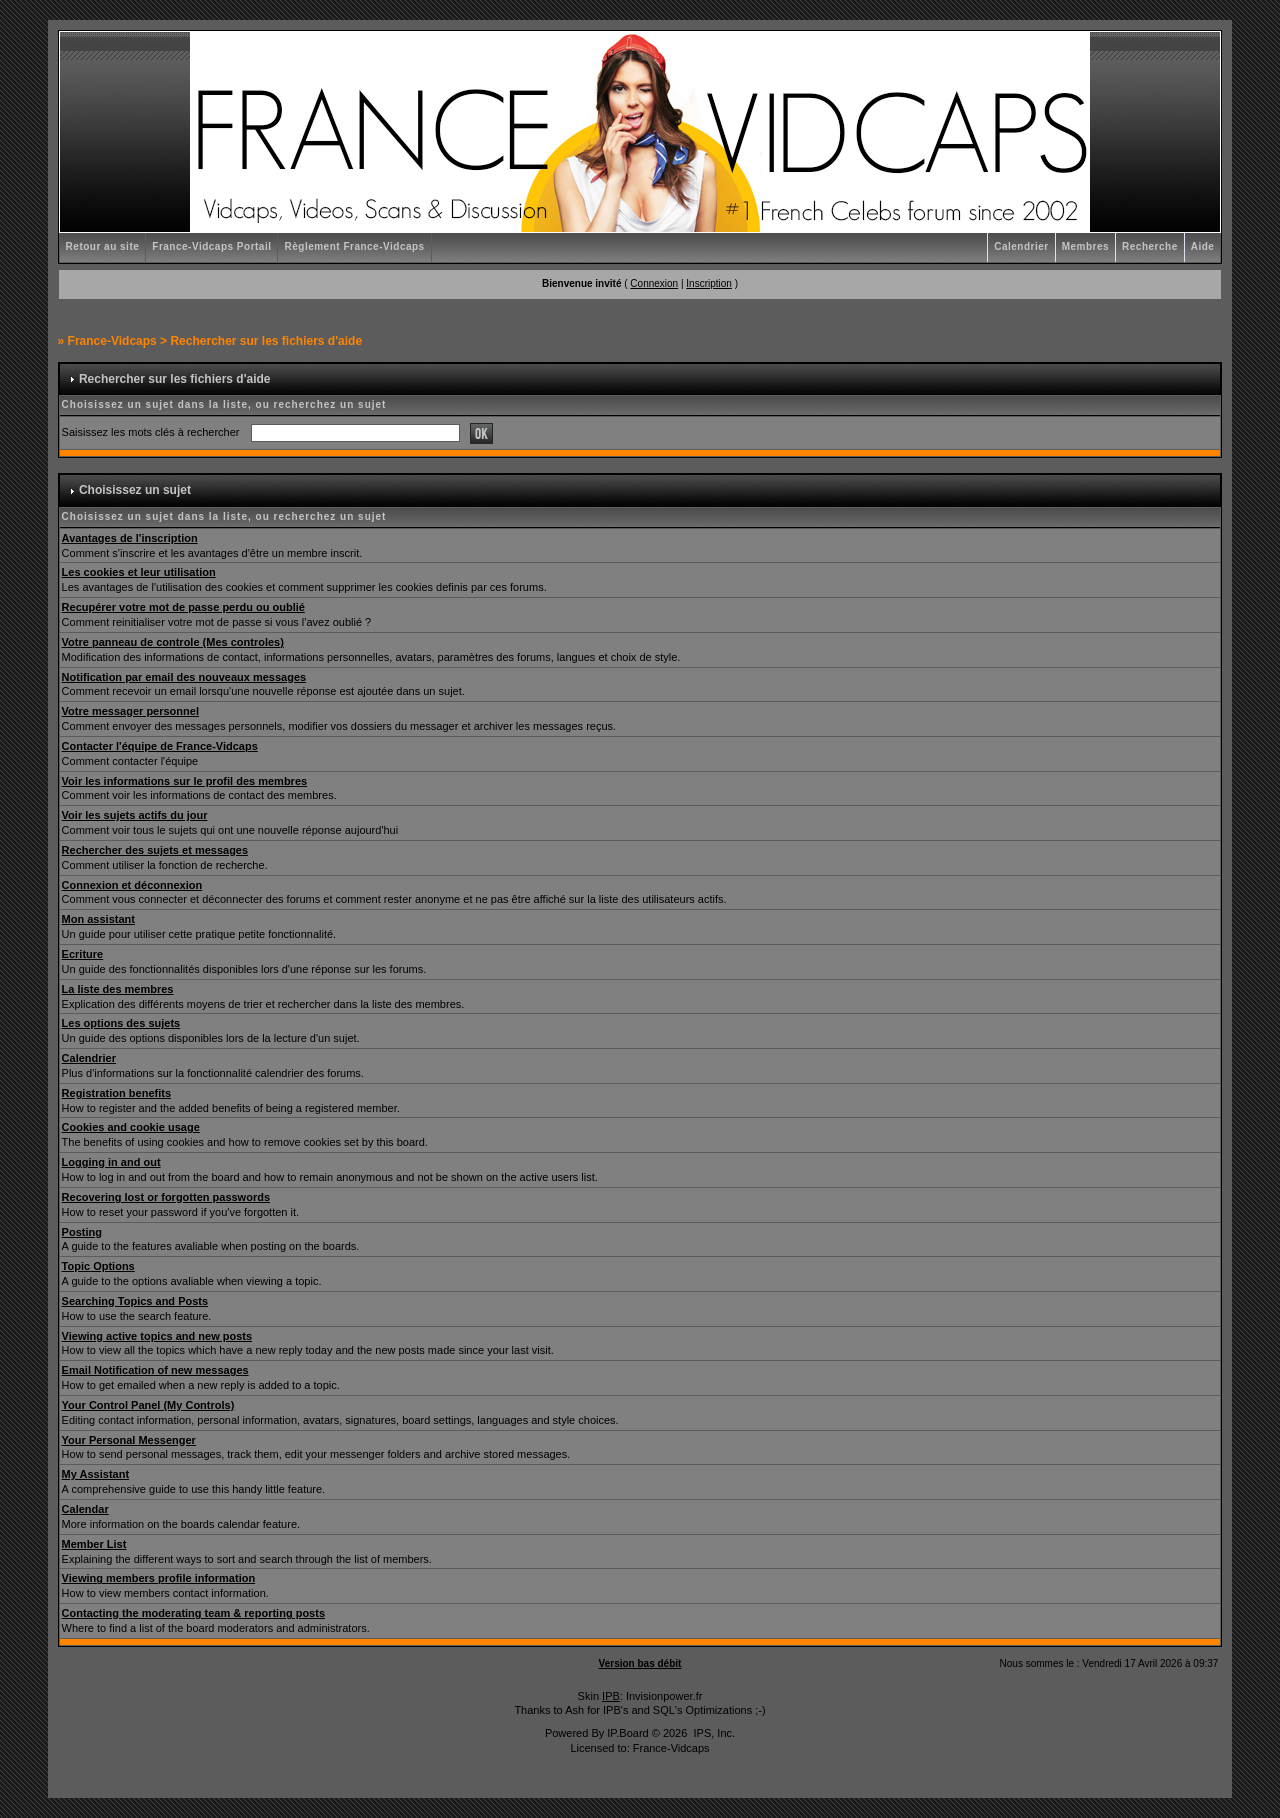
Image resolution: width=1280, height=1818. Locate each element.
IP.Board (627, 1733)
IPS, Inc (712, 1733)
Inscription (709, 283)
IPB (611, 1696)
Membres (1085, 246)
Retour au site (103, 246)
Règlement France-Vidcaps (354, 246)
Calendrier (1021, 246)
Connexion (654, 283)
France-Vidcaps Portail (211, 246)
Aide (1203, 246)
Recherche (1150, 246)
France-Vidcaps (112, 341)
